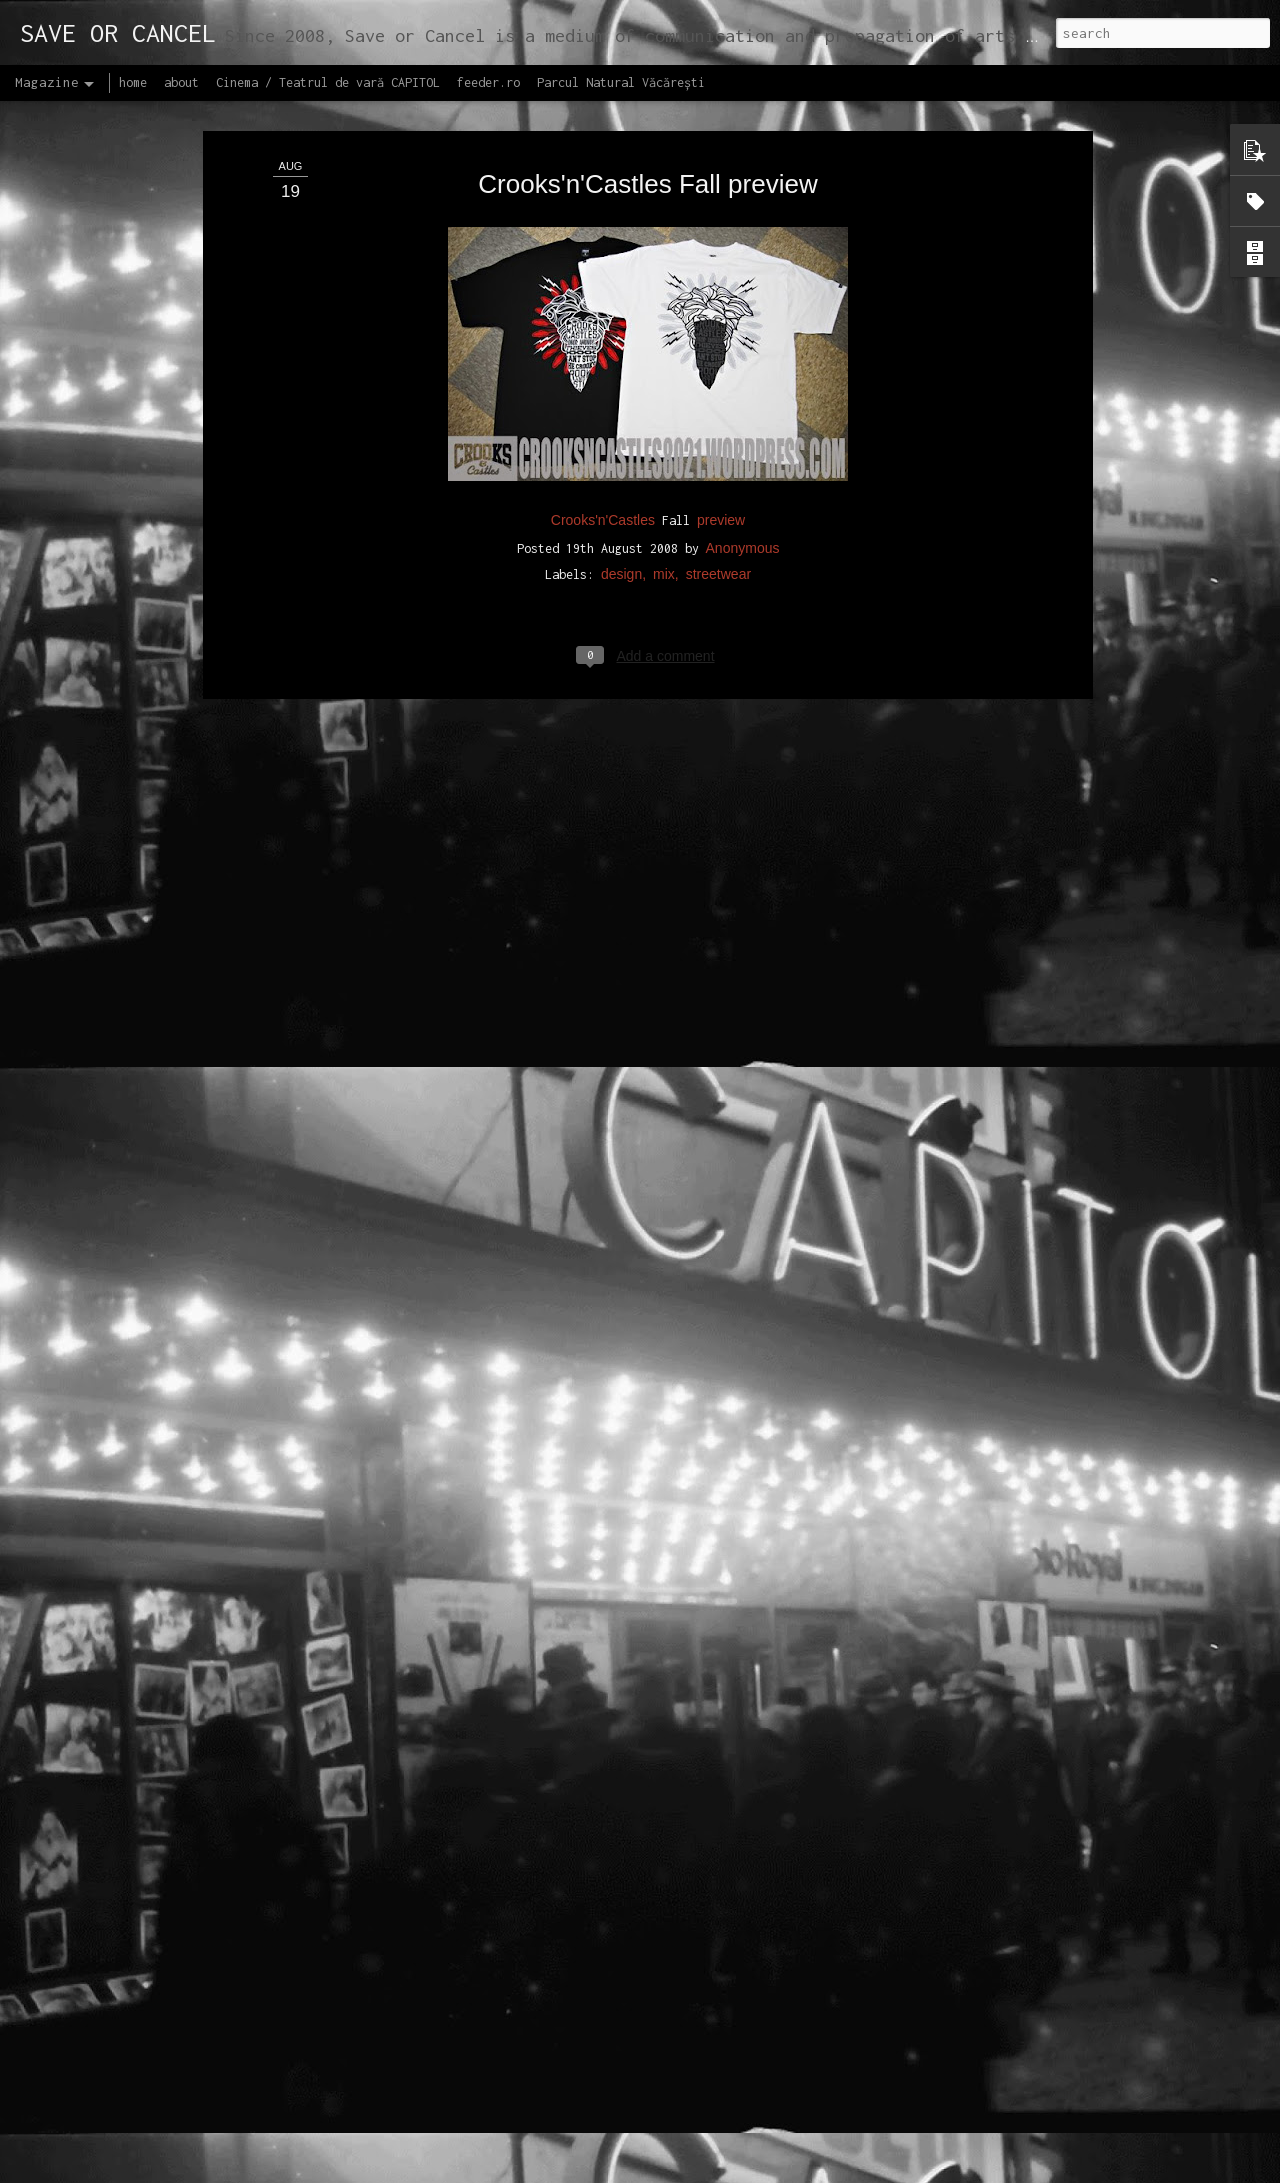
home (133, 82)
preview (721, 376)
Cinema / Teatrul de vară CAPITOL (328, 82)
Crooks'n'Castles (603, 376)
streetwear (718, 431)
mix (664, 431)
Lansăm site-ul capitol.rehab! (544, 2160)
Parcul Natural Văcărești (621, 82)
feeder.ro (488, 82)
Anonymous (743, 405)
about (181, 82)
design (621, 431)
